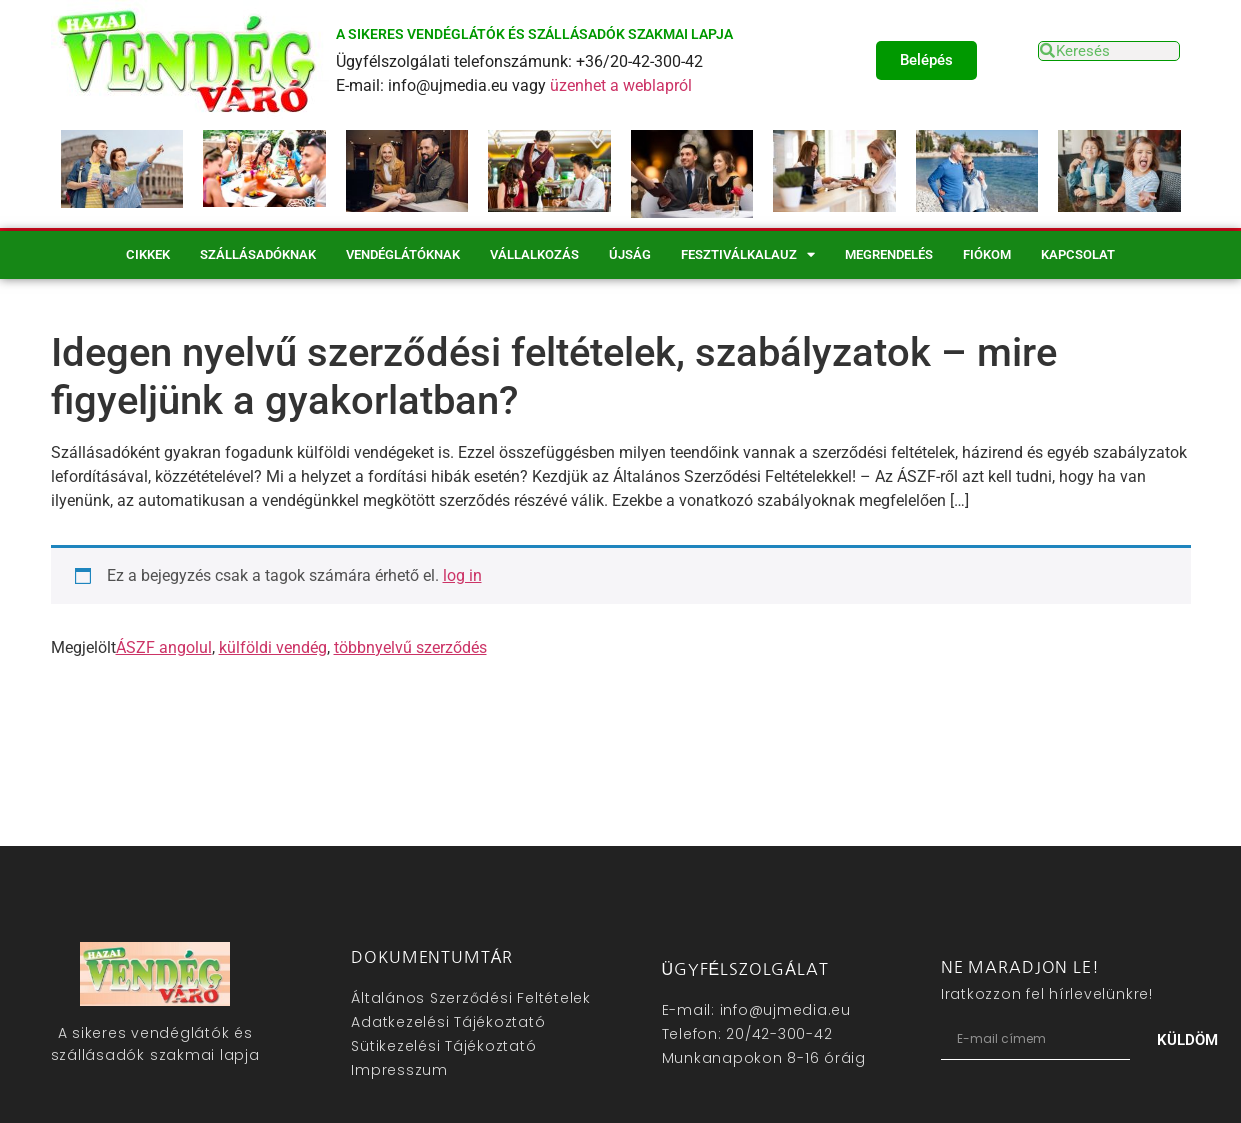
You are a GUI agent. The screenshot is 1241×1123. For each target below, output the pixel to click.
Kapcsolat (1078, 254)
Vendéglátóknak (403, 254)
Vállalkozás (534, 254)
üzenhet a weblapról (621, 85)
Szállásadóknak (258, 254)
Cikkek (148, 254)
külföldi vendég (273, 647)
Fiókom (987, 254)
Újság (630, 254)
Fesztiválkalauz (748, 254)
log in (462, 575)
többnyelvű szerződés (410, 647)
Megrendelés (889, 254)
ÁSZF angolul (164, 647)
